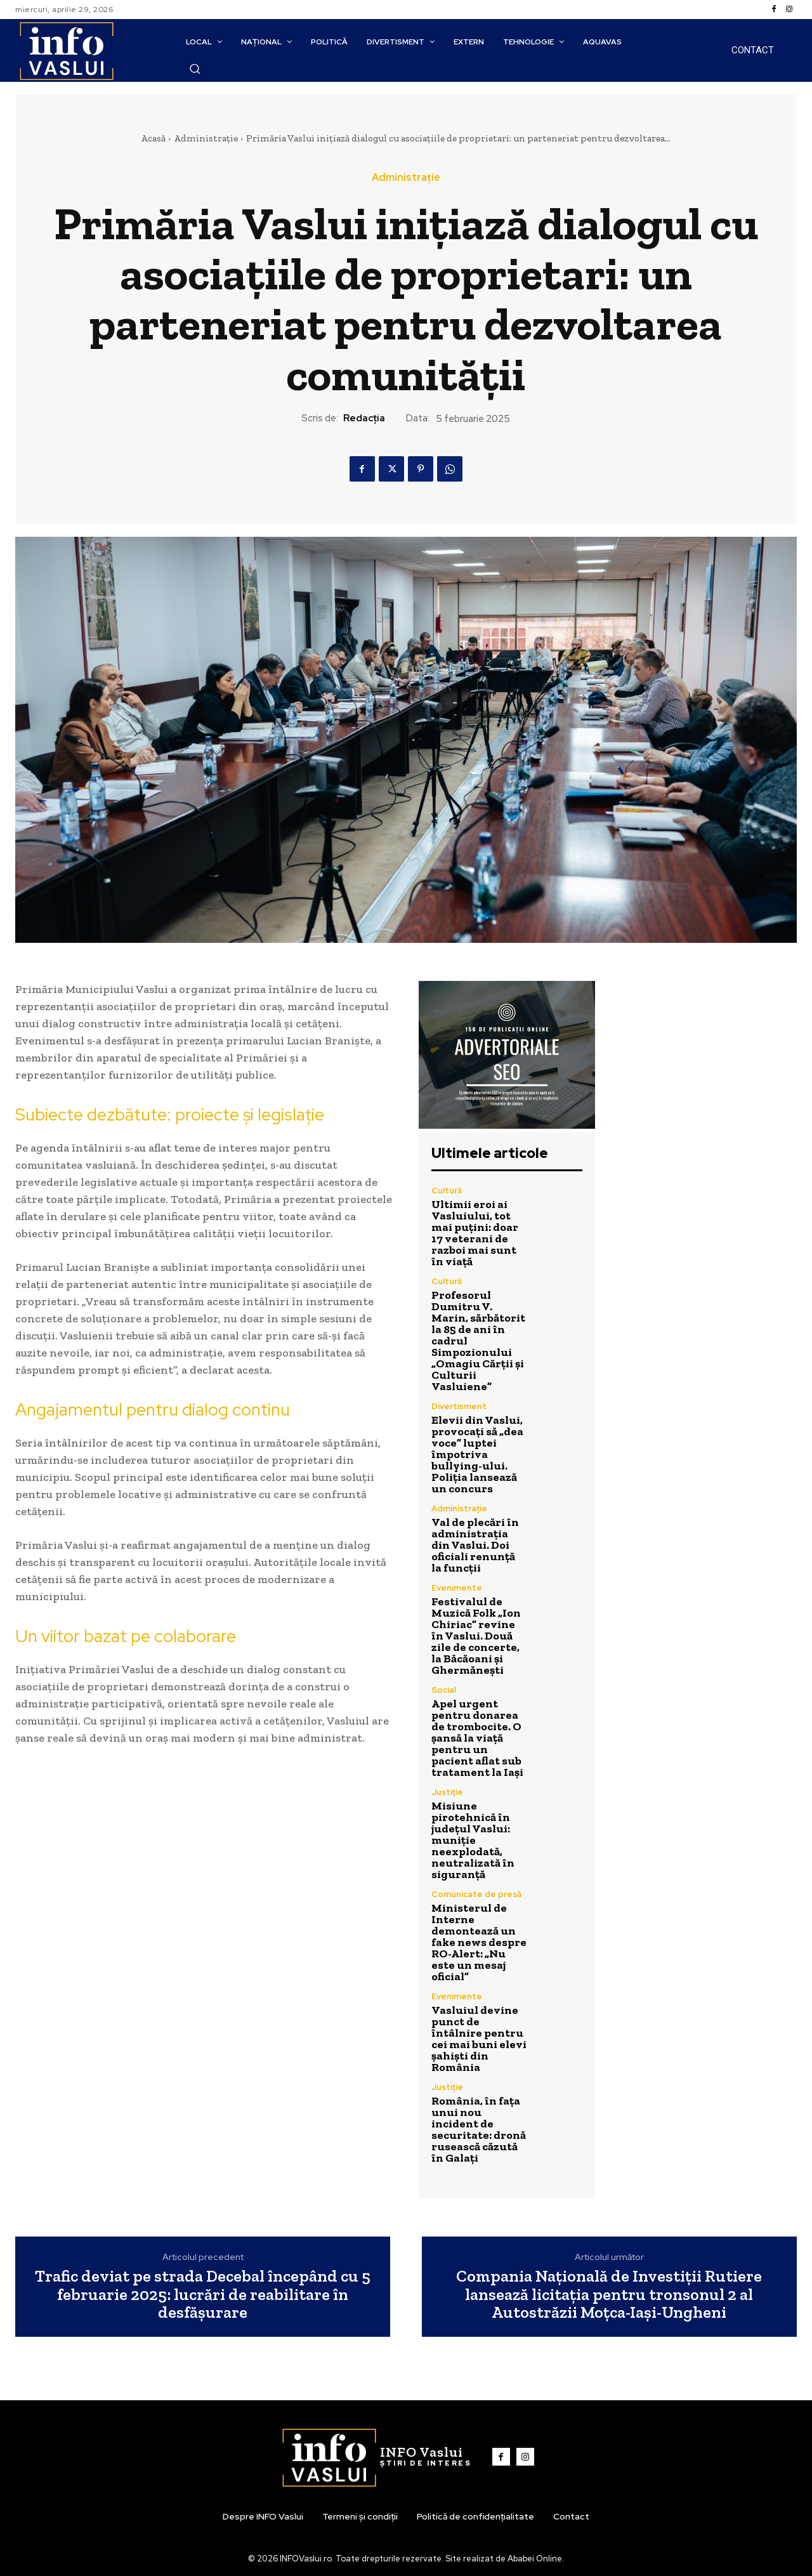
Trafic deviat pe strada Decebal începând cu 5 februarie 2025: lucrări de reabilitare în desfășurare (202, 2294)
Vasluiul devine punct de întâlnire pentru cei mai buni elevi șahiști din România (479, 2038)
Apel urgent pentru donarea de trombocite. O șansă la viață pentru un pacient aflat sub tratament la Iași (477, 1738)
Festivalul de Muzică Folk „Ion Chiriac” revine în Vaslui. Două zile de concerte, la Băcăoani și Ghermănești (476, 1635)
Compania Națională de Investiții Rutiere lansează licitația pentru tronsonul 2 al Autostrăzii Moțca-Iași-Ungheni (609, 2294)
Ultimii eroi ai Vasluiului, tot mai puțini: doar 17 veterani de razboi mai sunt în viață (474, 1232)
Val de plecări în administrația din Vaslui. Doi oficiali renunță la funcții (475, 1545)
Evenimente (456, 1588)
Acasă (153, 138)
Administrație (206, 138)
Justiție (447, 1792)
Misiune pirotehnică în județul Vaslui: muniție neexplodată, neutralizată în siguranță (472, 1840)
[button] (194, 68)
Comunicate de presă (476, 1894)
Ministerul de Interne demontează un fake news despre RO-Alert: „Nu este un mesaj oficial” (479, 1942)
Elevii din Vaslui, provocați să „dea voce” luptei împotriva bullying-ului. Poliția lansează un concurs (477, 1454)
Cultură (446, 1190)
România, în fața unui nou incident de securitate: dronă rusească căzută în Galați (478, 2129)
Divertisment (459, 1406)
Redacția (364, 418)
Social (443, 1690)
